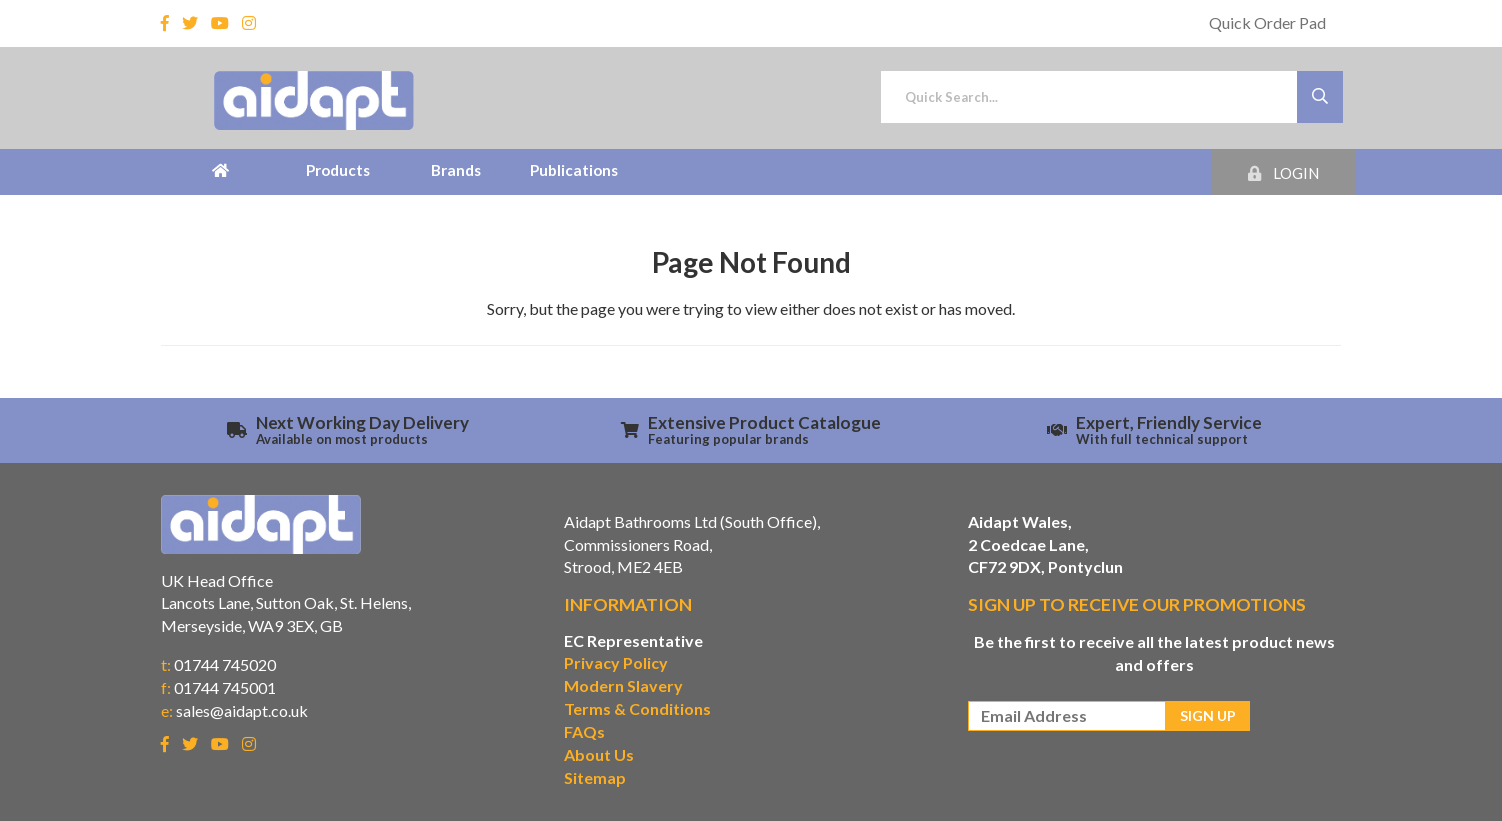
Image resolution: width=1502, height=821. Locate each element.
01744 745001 (225, 687)
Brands (456, 170)
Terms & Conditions (637, 708)
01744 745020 (225, 664)
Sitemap (595, 777)
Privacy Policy (616, 662)
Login (1283, 173)
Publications (574, 170)
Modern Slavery (623, 685)
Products (338, 170)
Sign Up (1208, 715)
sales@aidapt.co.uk (242, 710)
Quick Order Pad (1267, 22)
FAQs (584, 731)
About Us (599, 754)
